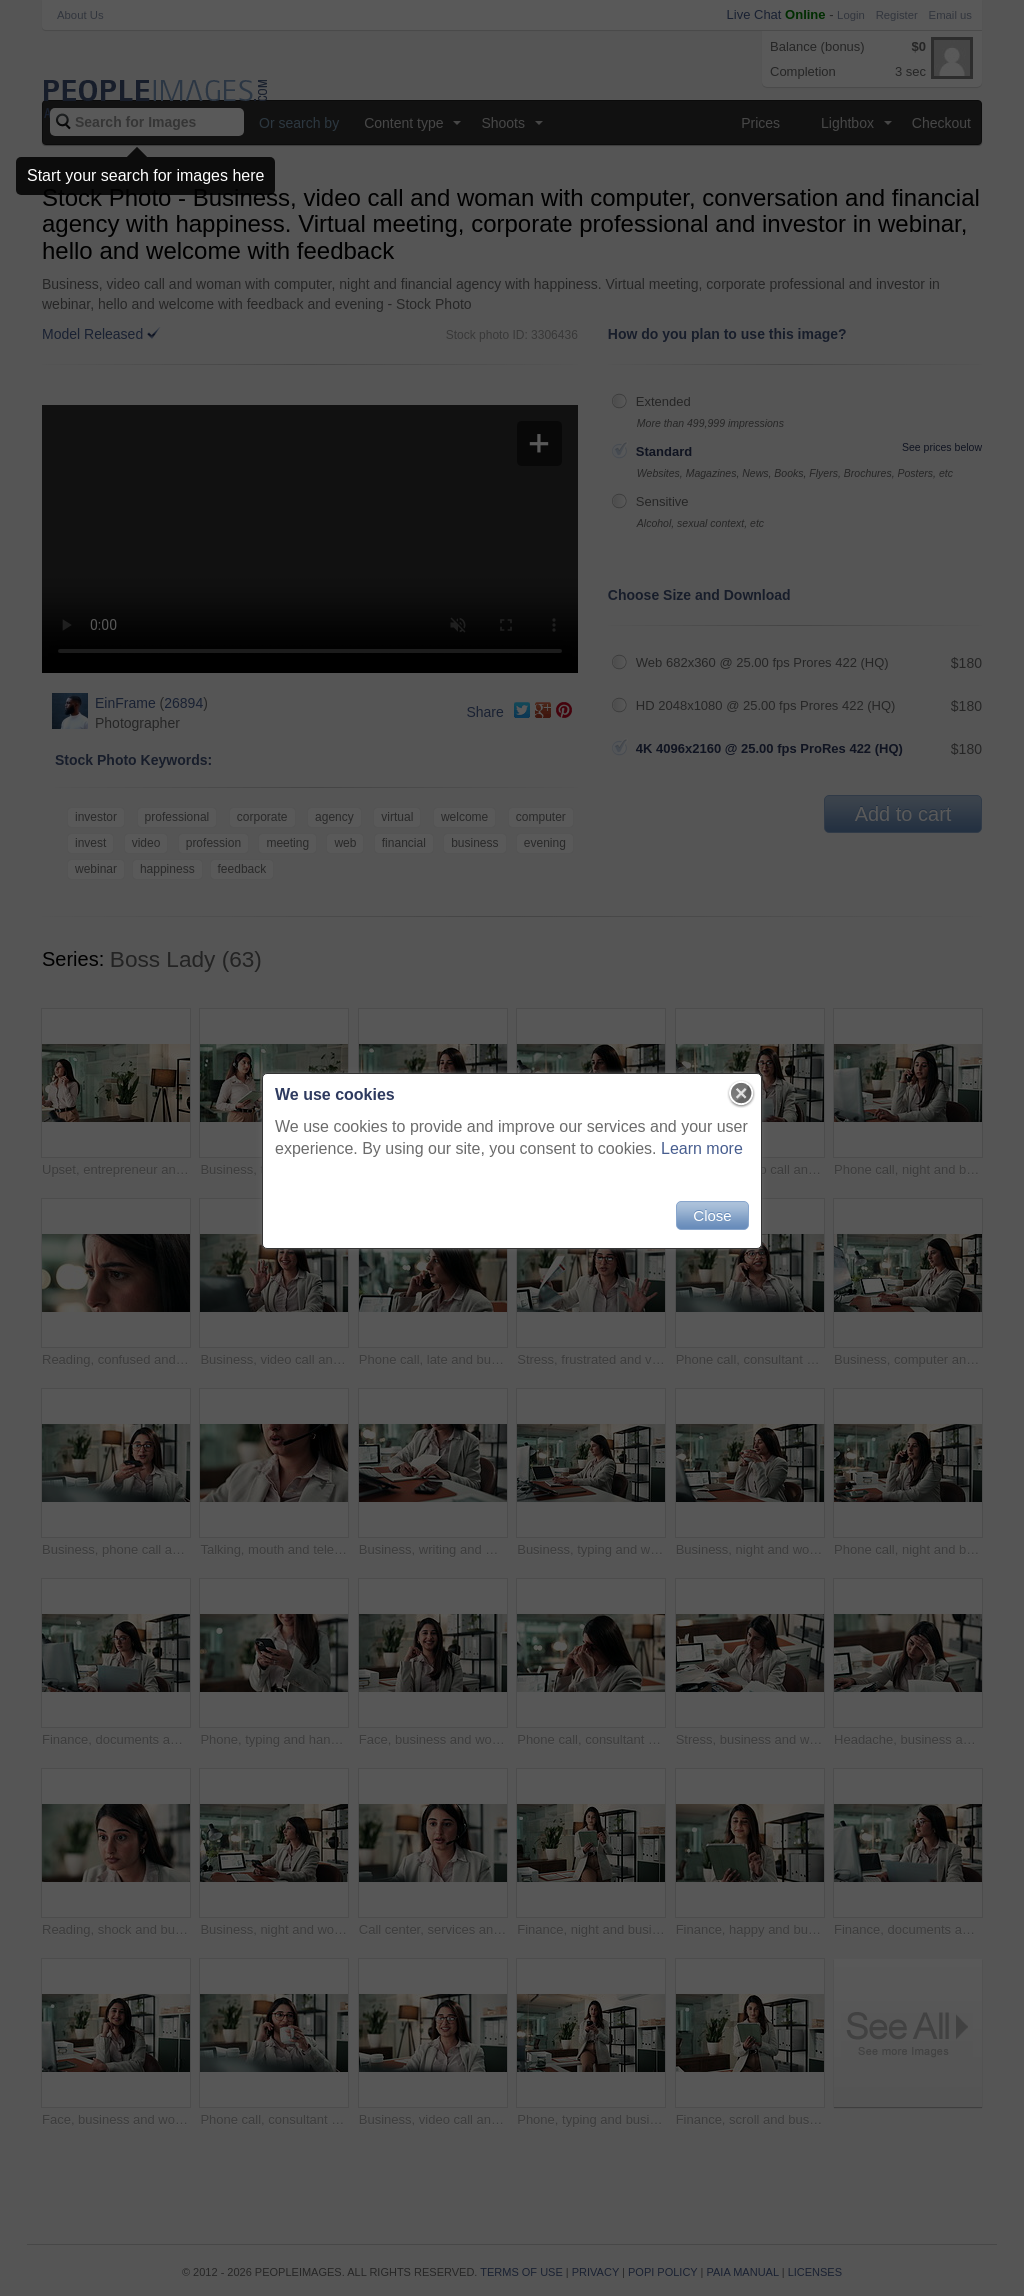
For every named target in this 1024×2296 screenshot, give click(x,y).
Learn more (702, 1148)
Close (712, 1215)
